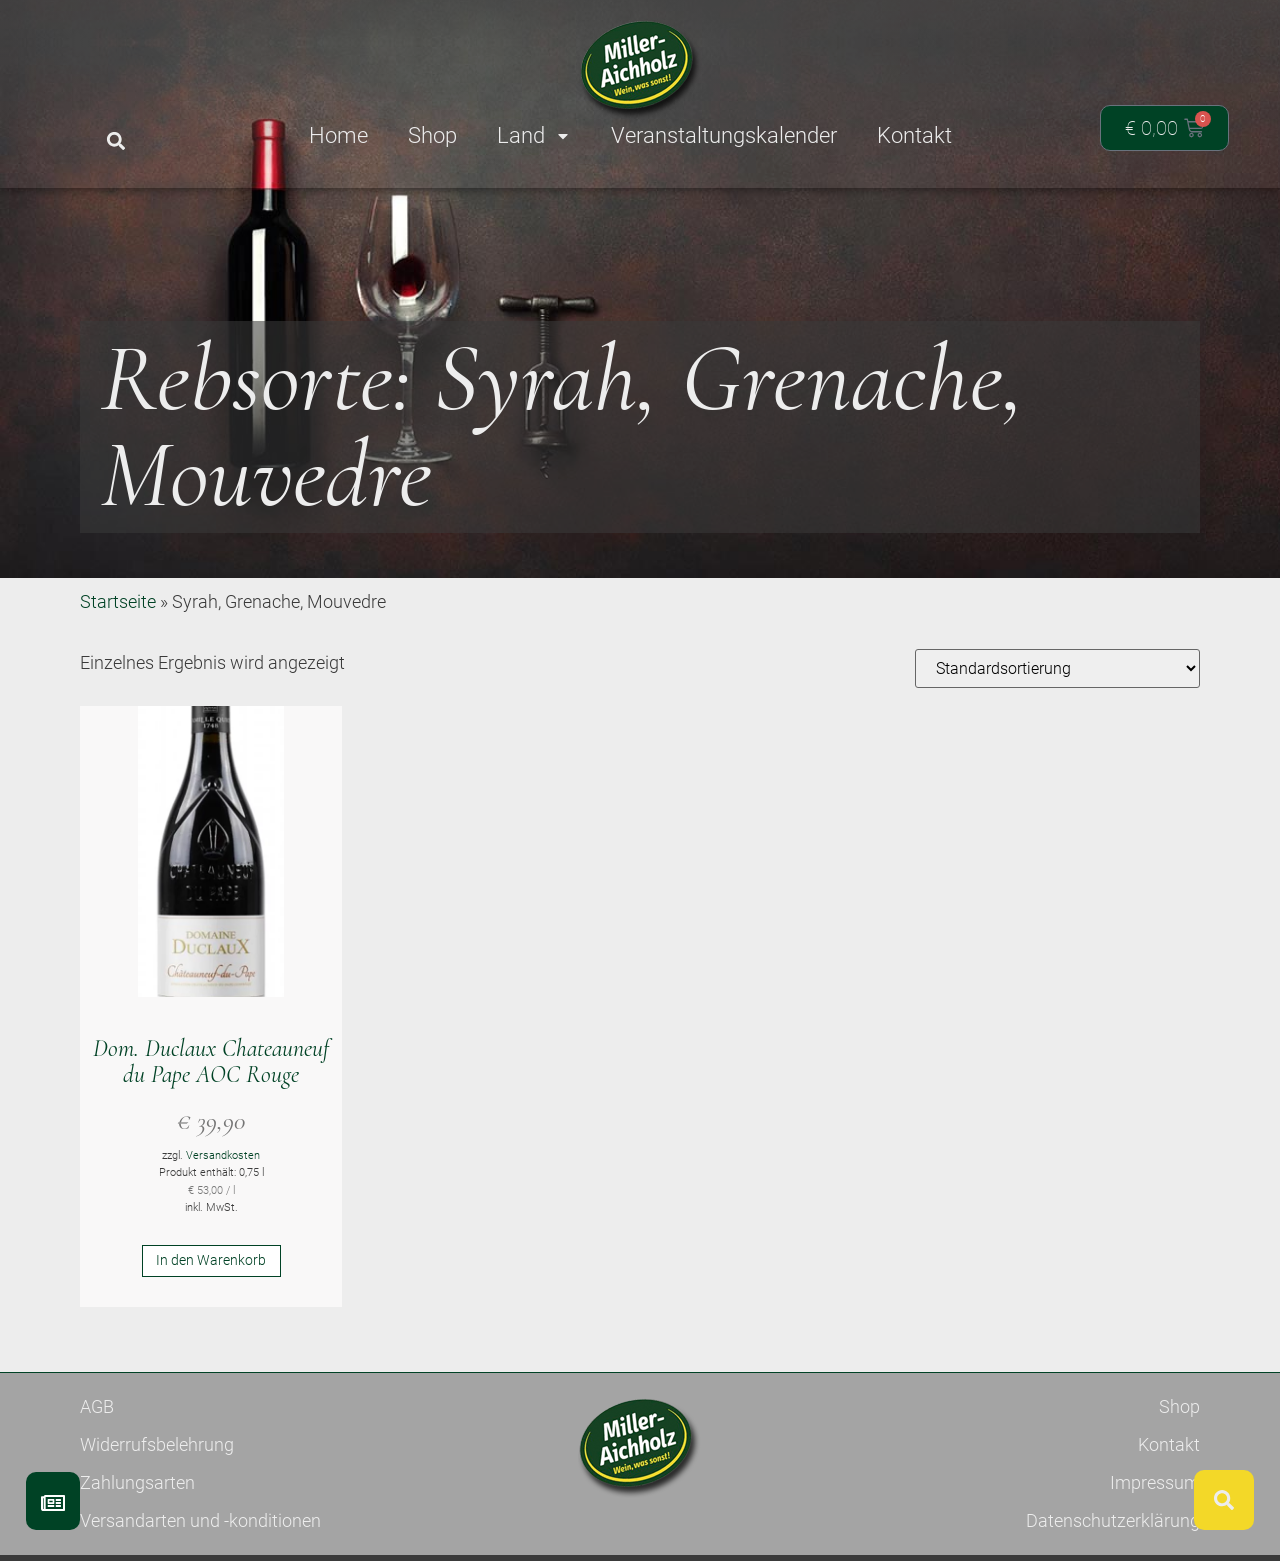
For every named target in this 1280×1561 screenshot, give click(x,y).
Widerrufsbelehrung (157, 1517)
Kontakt (1169, 1517)
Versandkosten (223, 1228)
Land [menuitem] (534, 135)
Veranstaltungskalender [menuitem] (724, 135)
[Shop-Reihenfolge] (1057, 741)
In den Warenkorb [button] (211, 1333)
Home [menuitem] (338, 135)
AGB (97, 1479)
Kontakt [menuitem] (914, 135)
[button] (115, 141)
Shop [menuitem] (432, 135)
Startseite (118, 674)
